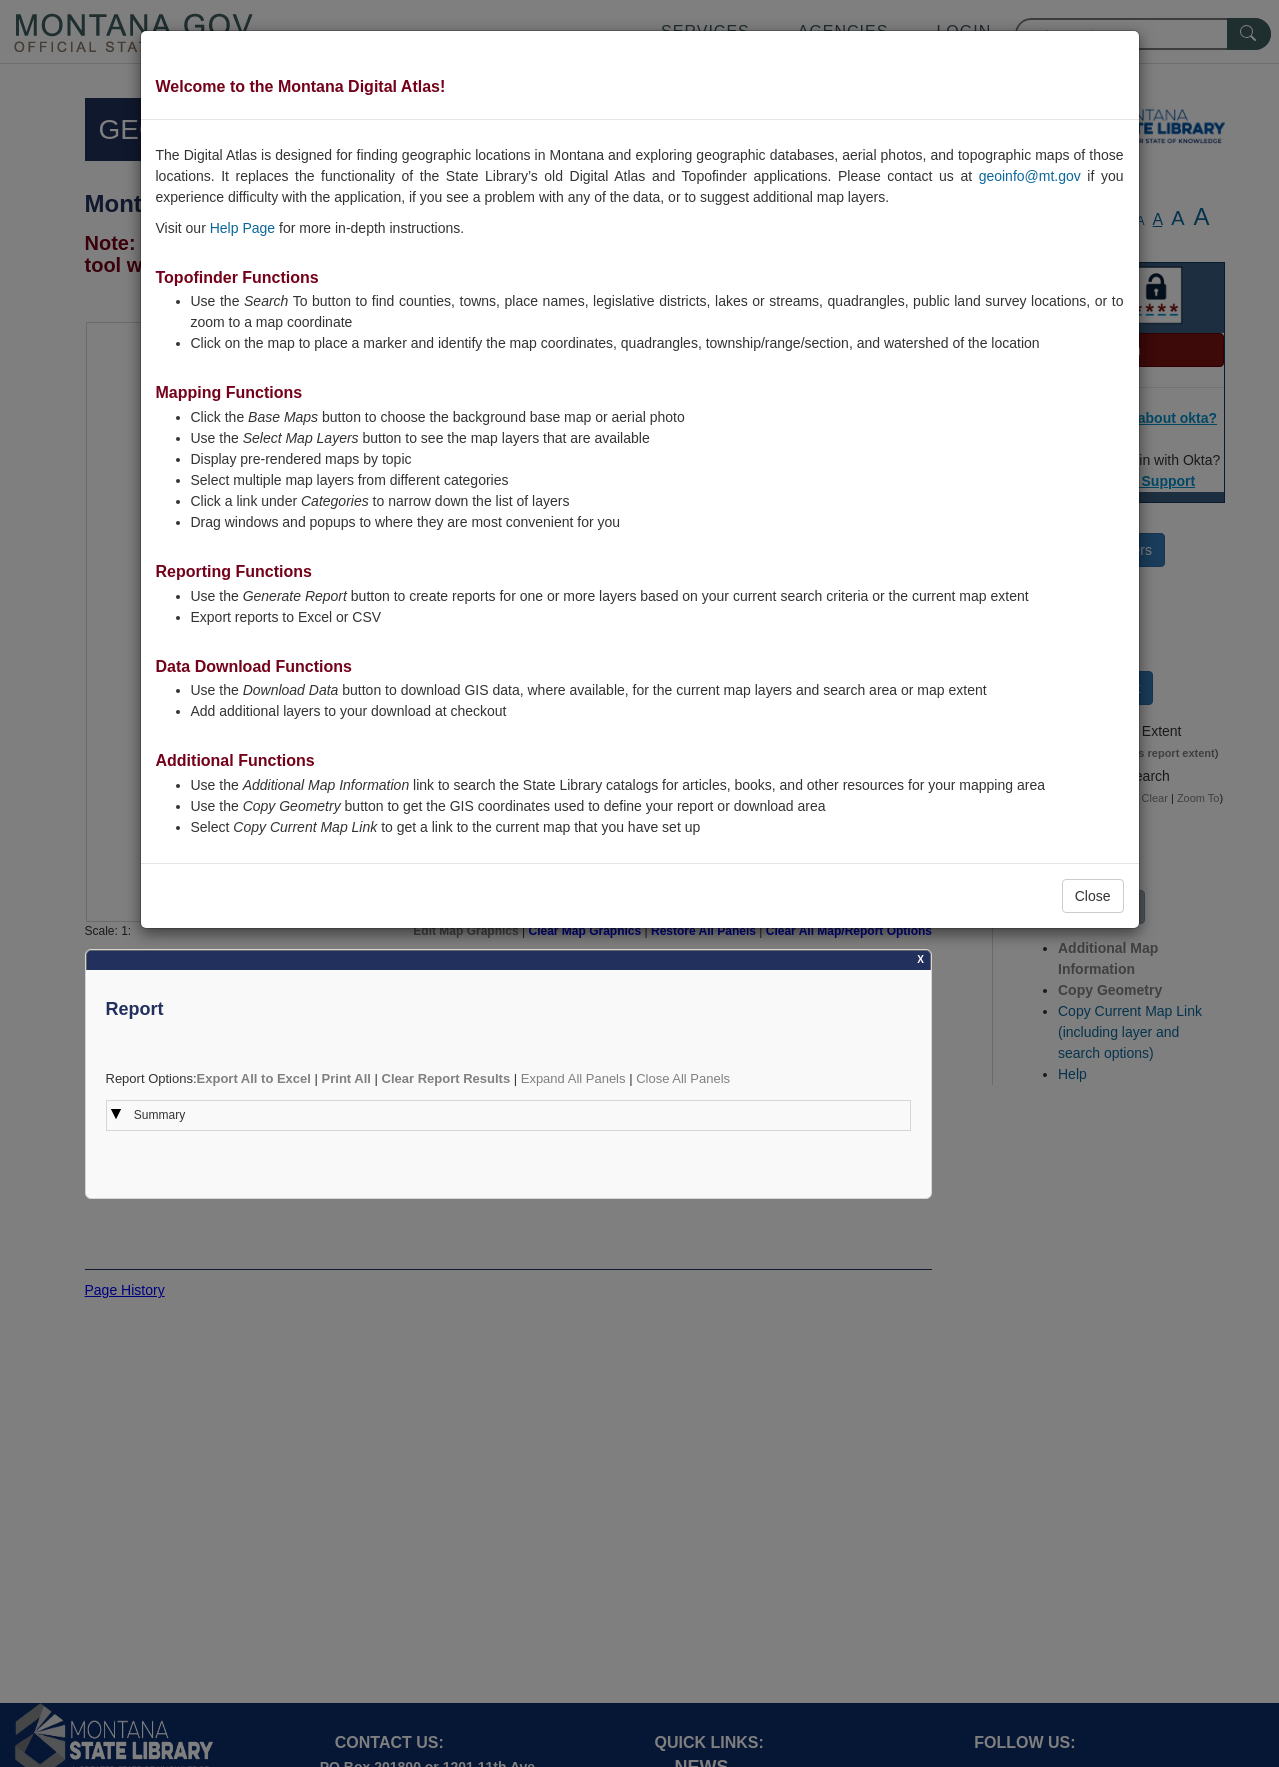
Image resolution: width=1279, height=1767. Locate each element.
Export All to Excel (254, 1078)
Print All (346, 1078)
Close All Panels (683, 1078)
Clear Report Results (446, 1078)
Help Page (242, 228)
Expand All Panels (573, 1078)
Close (1093, 896)
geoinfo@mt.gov (1030, 176)
